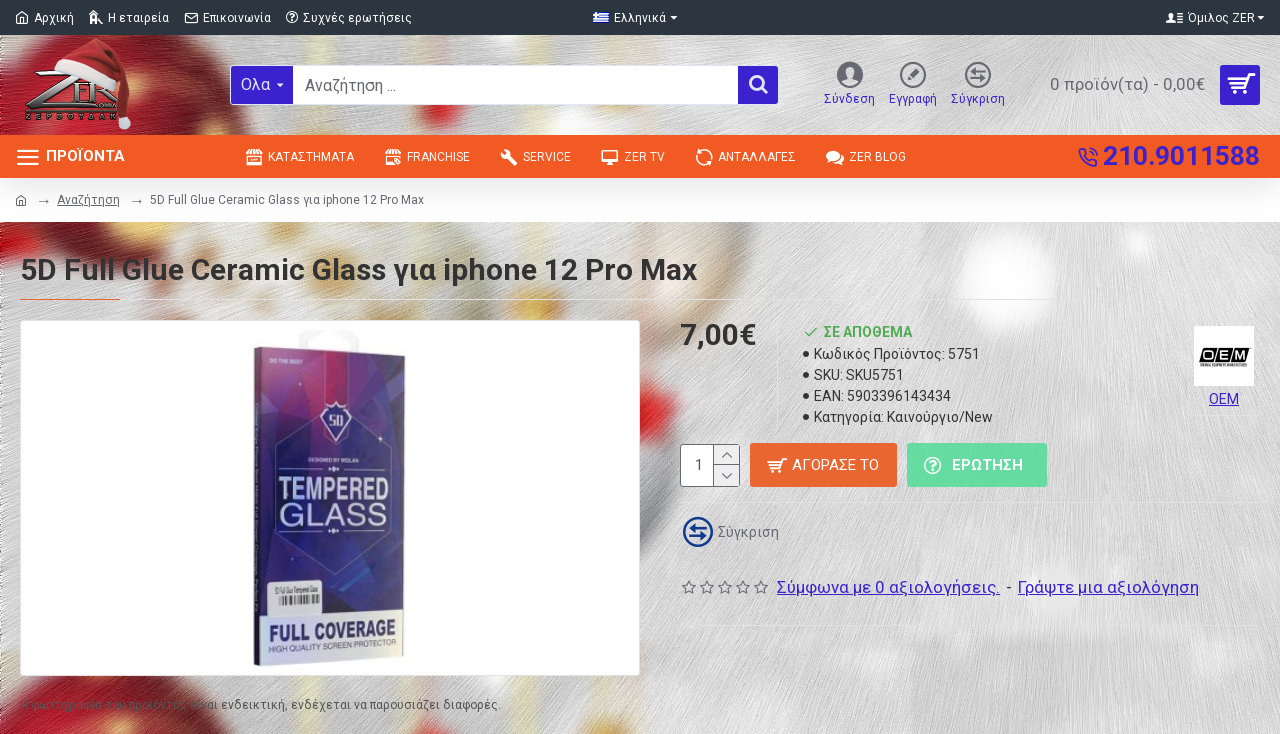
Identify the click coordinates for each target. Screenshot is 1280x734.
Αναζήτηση (88, 200)
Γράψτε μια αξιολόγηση (1108, 587)
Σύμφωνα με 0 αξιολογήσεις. (888, 587)
